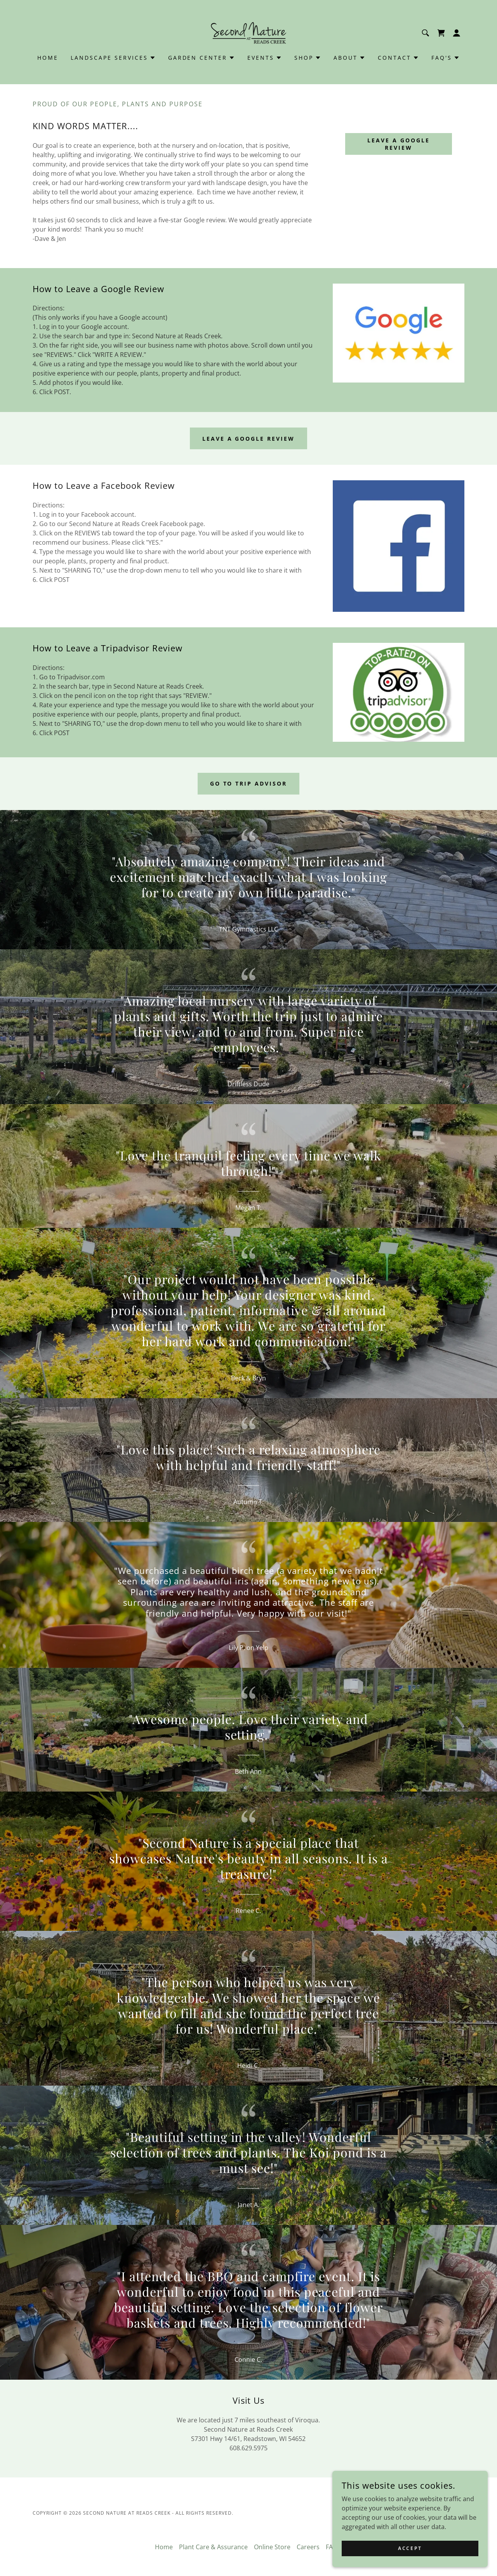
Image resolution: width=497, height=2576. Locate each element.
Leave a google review (248, 438)
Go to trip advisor (248, 783)
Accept (410, 2548)
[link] (248, 32)
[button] (456, 33)
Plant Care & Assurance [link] (213, 2547)
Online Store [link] (272, 2547)
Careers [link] (308, 2547)
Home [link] (47, 57)
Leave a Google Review (398, 144)
